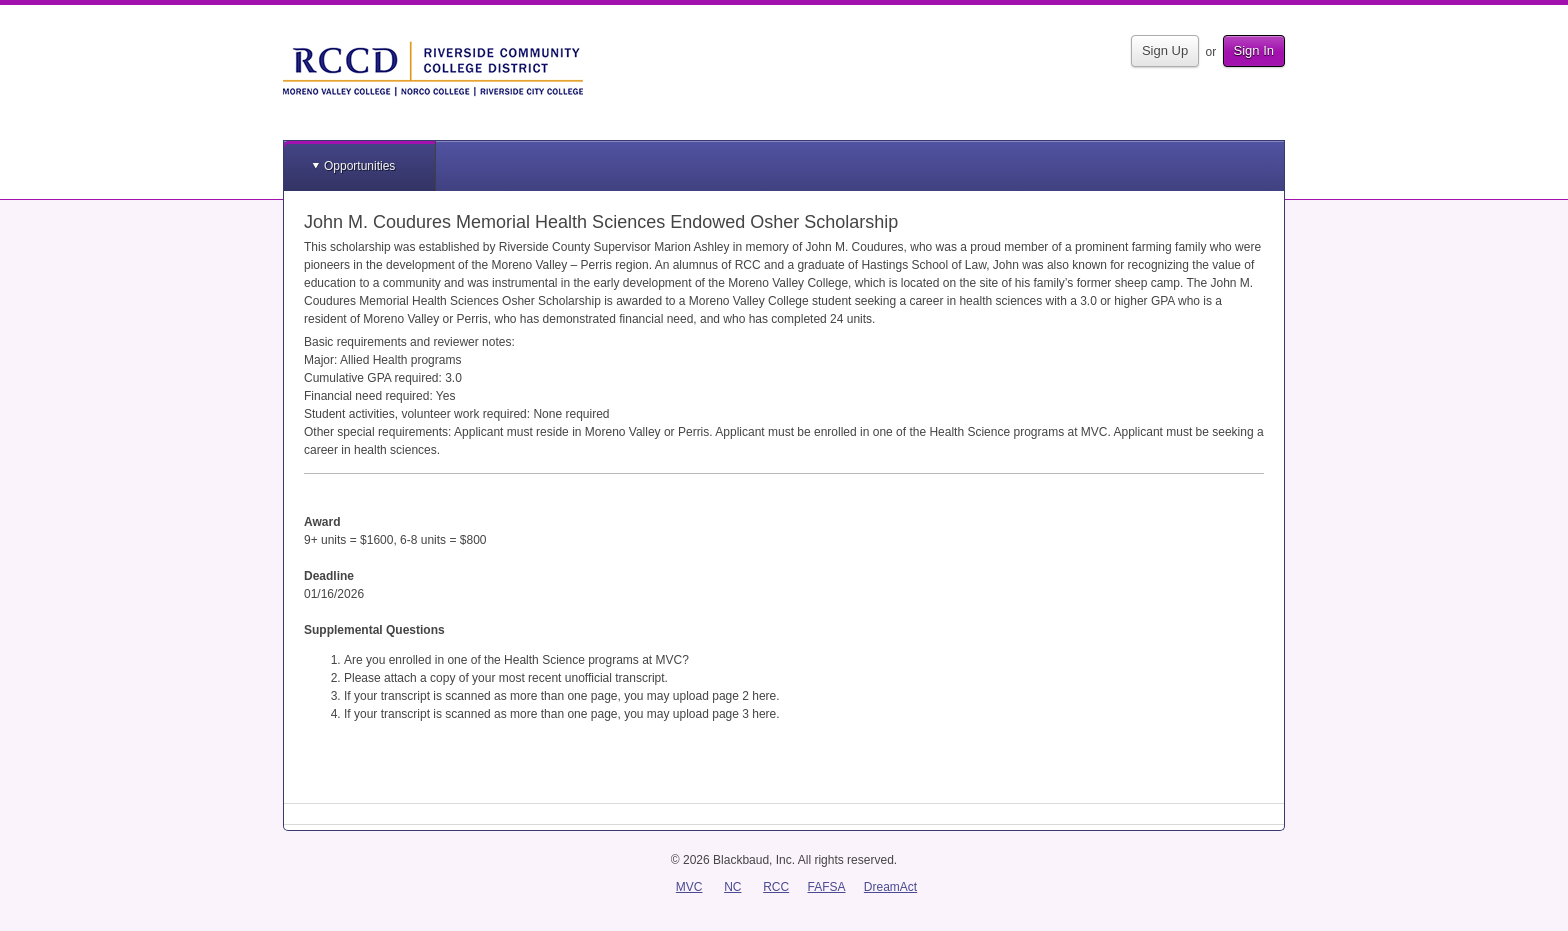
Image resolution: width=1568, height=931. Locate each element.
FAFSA (827, 887)
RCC (776, 887)
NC (732, 887)
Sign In (1254, 50)
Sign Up (1165, 50)
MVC (689, 887)
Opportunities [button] (359, 166)
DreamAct (890, 887)
